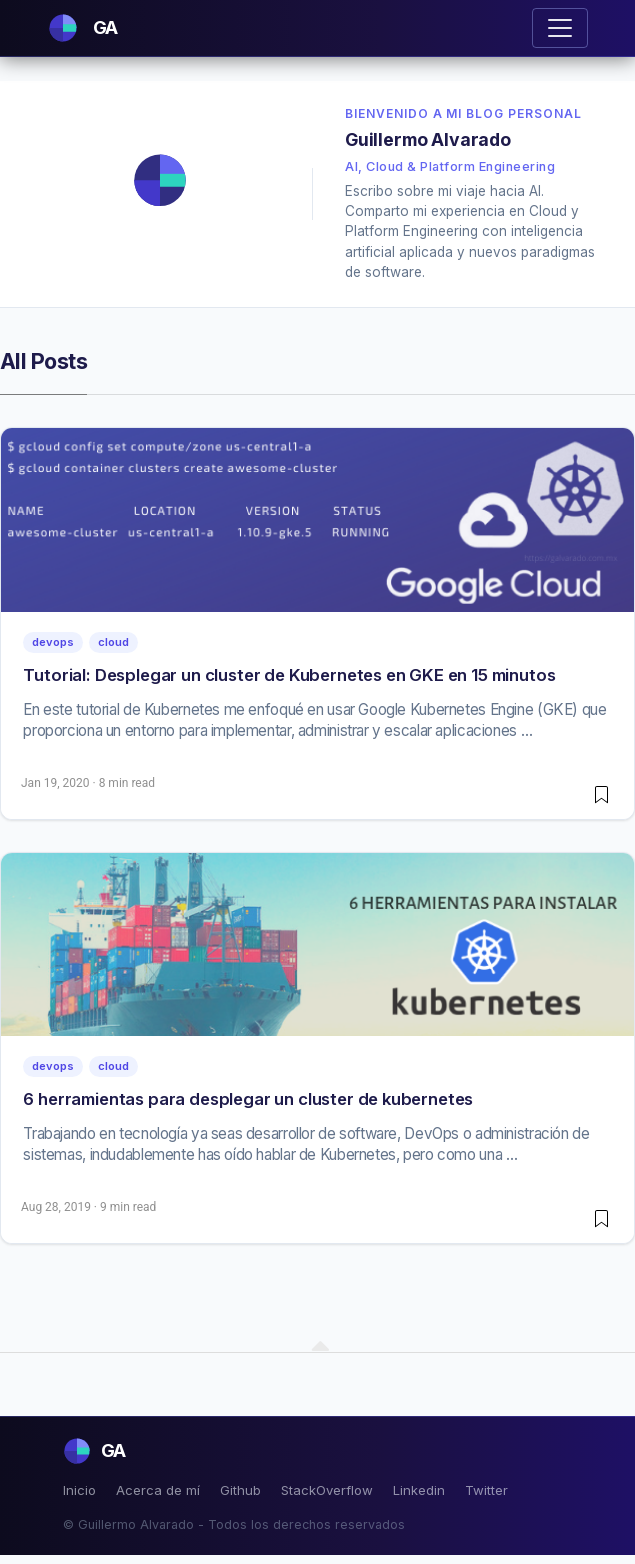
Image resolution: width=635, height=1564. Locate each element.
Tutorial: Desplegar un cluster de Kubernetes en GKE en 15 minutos (289, 675)
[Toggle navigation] (560, 28)
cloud (113, 642)
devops (53, 642)
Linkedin (419, 1490)
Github (240, 1490)
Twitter (486, 1490)
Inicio (79, 1490)
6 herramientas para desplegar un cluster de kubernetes (248, 1099)
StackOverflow (327, 1490)
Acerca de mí (158, 1490)
